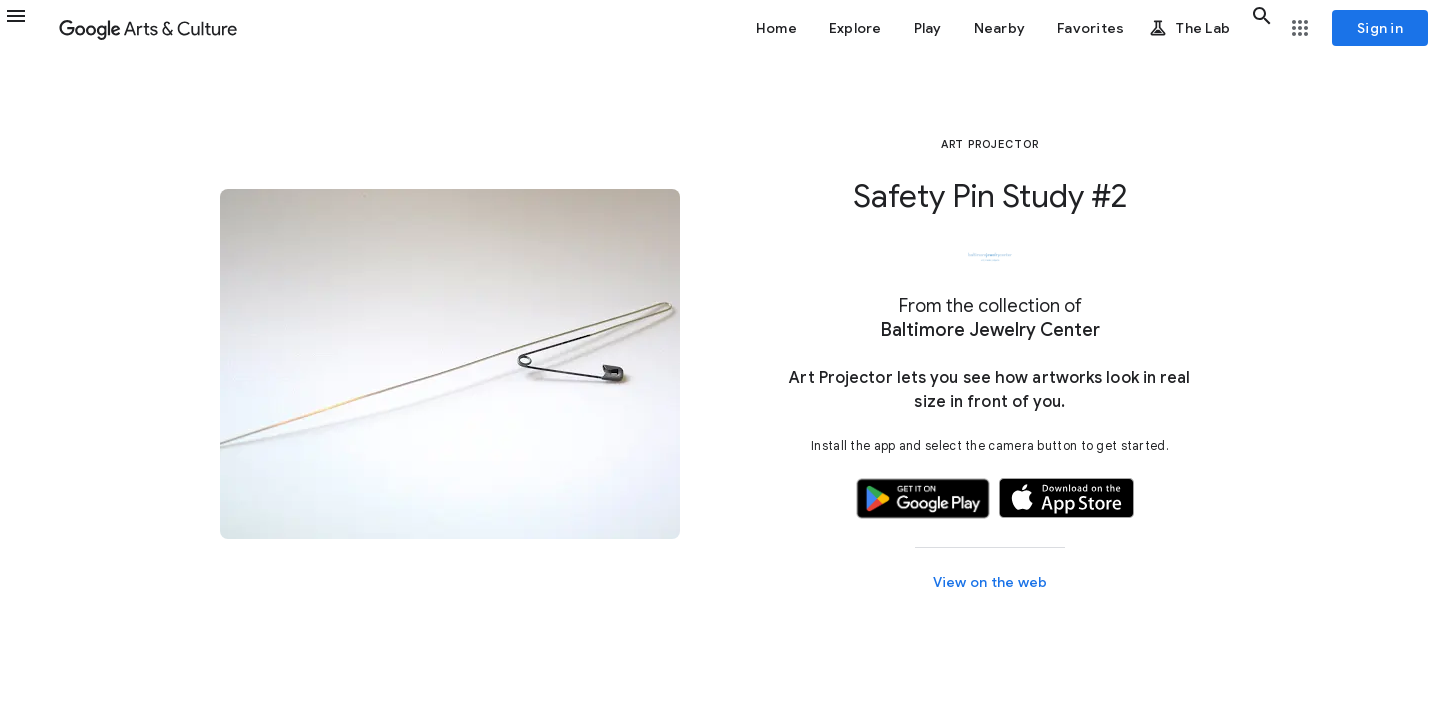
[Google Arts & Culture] (148, 28)
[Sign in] (1380, 28)
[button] (28, 28)
